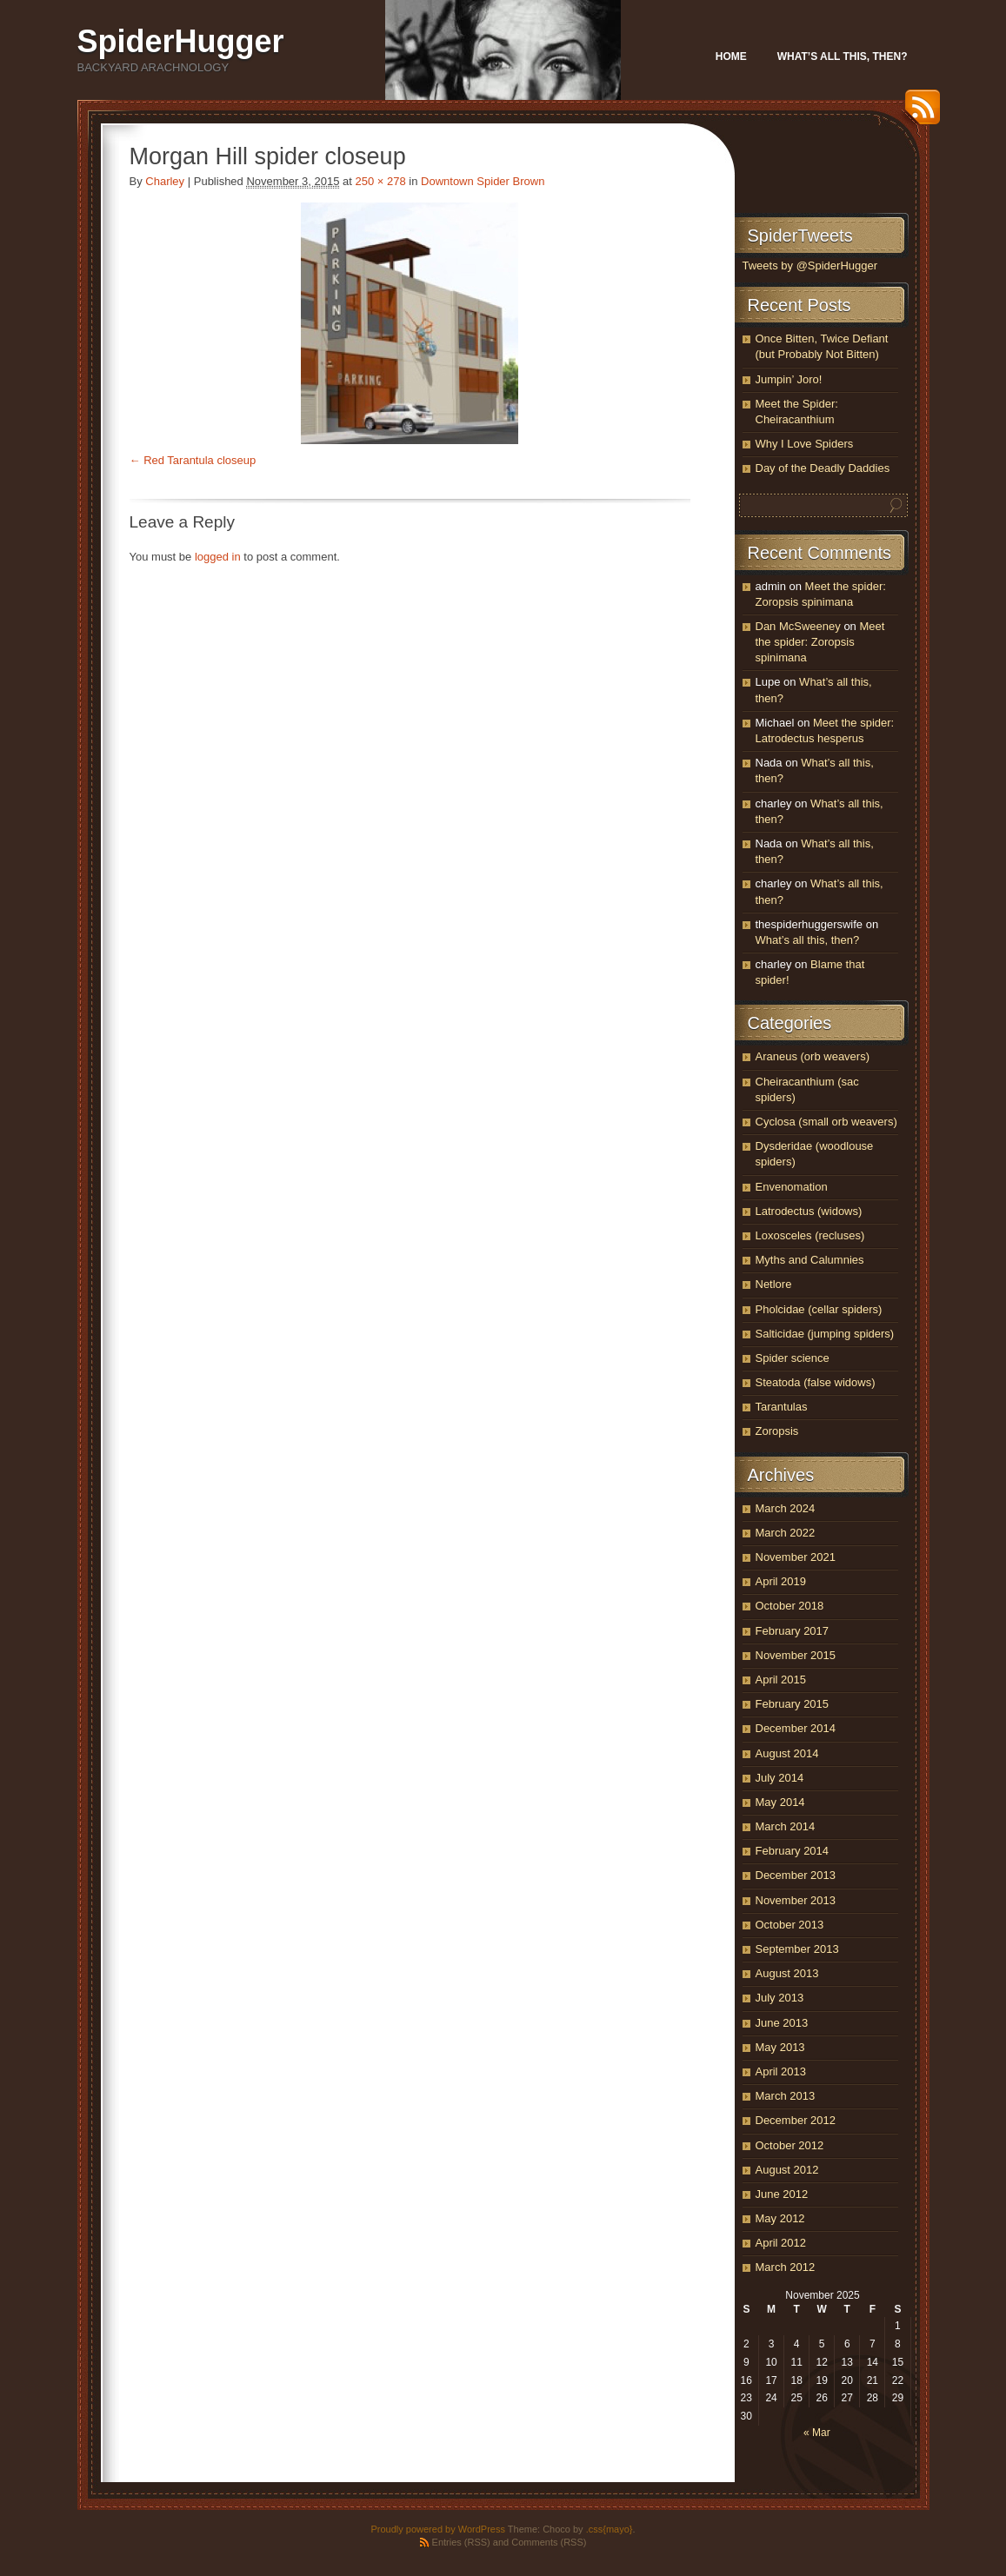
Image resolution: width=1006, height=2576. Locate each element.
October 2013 (790, 1924)
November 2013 (796, 1900)
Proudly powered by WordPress (437, 2529)
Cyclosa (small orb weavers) (826, 1121)
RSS (918, 113)
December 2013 (796, 1875)
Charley (164, 181)
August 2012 (787, 2169)
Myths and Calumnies (810, 1259)
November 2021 (796, 1557)
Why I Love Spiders (805, 443)
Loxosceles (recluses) (810, 1235)
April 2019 (781, 1581)
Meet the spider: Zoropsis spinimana (820, 642)
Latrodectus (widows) (809, 1211)
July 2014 (780, 1777)
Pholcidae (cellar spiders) (819, 1309)
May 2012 (780, 2218)
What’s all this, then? (842, 56)
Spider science (792, 1357)
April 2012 (781, 2242)
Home (731, 56)
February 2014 (792, 1850)
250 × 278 (380, 181)
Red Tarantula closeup (199, 460)
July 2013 (780, 1997)
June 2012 (782, 2194)
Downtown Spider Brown (482, 181)
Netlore (774, 1284)
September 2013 (797, 1948)
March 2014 (786, 1826)
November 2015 (796, 1655)
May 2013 (780, 2047)
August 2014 (787, 1753)
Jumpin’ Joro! (789, 379)
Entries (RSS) (461, 2542)
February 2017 (792, 1630)
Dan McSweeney (798, 626)
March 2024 (786, 1508)
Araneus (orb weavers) (813, 1056)
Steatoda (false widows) (816, 1382)
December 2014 (796, 1728)
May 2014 (780, 1802)
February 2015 (792, 1703)
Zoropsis (777, 1430)
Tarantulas (782, 1406)
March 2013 (786, 2095)
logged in (218, 556)
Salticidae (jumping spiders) (825, 1333)
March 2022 (786, 1532)
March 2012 (786, 2267)
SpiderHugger (180, 41)
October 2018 (790, 1605)
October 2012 (790, 2145)
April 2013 (781, 2071)
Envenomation (792, 1186)
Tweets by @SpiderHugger (810, 265)
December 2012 (796, 2120)
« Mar (816, 2433)
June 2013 (782, 2022)
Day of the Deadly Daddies (823, 468)
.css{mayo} (609, 2529)
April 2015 (781, 1679)
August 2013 (787, 1973)
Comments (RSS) (548, 2542)
